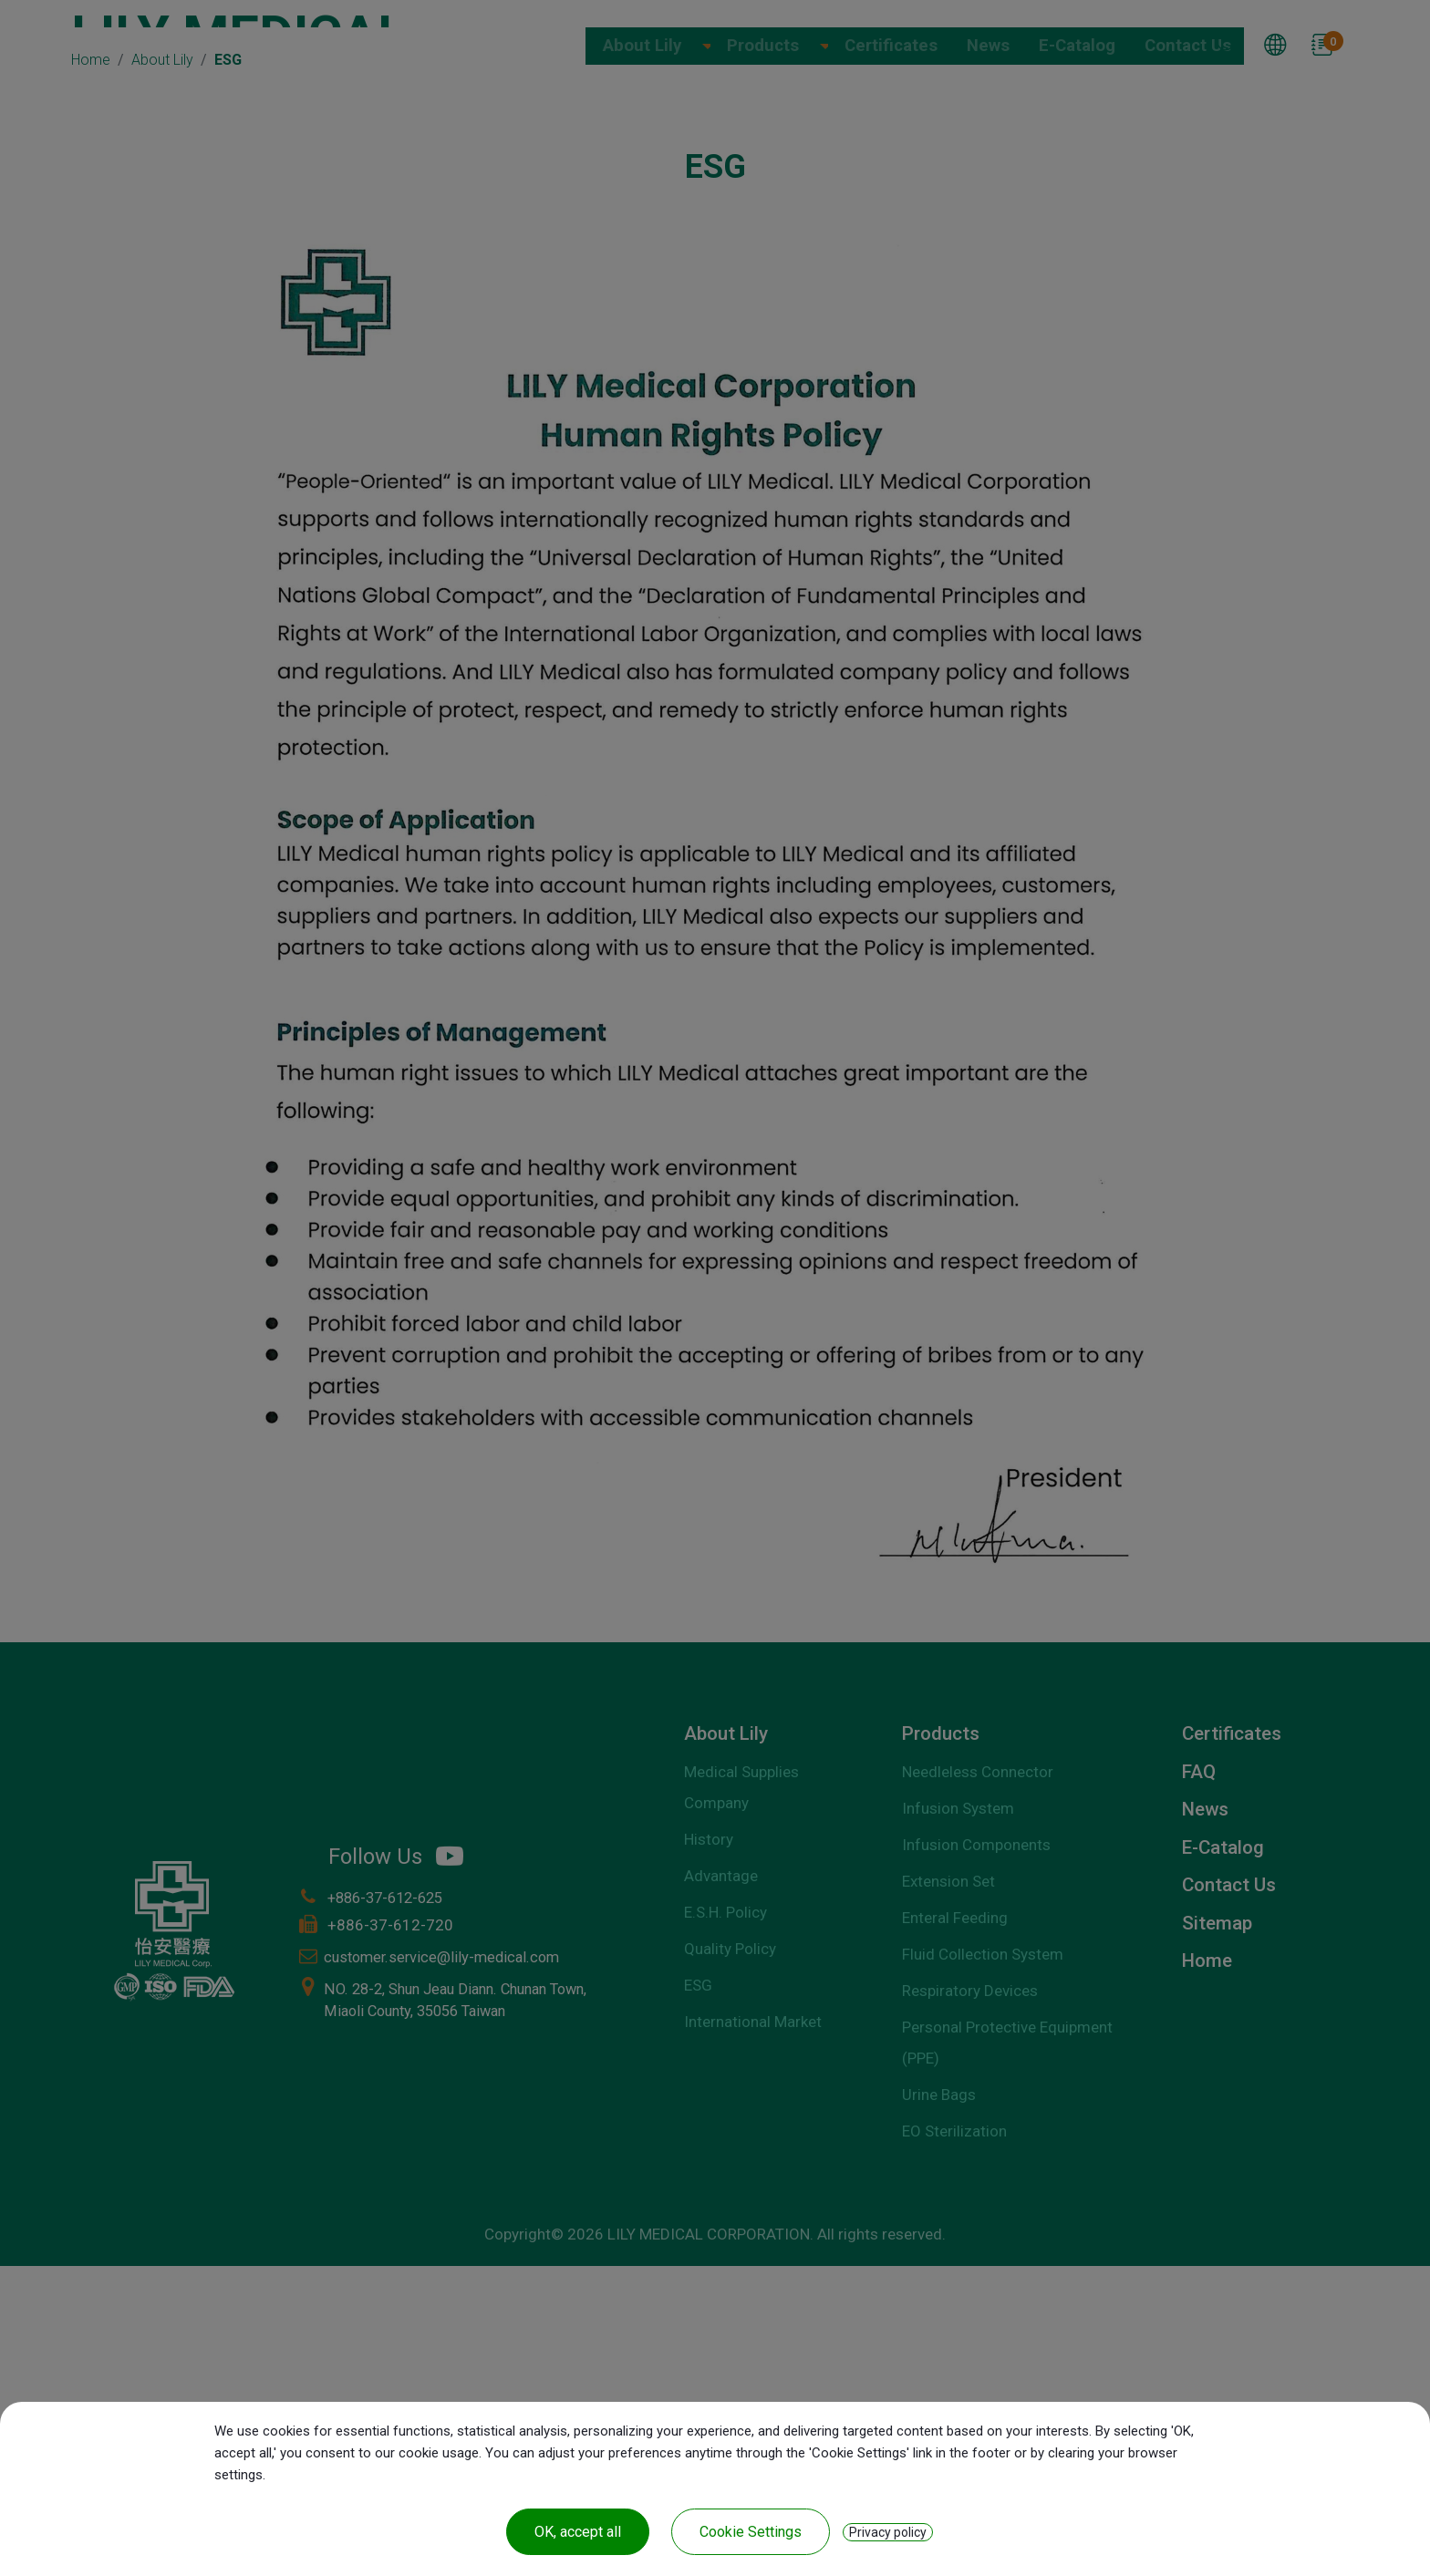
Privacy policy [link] (888, 2532)
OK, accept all (577, 2531)
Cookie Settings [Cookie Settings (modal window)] (750, 2531)
